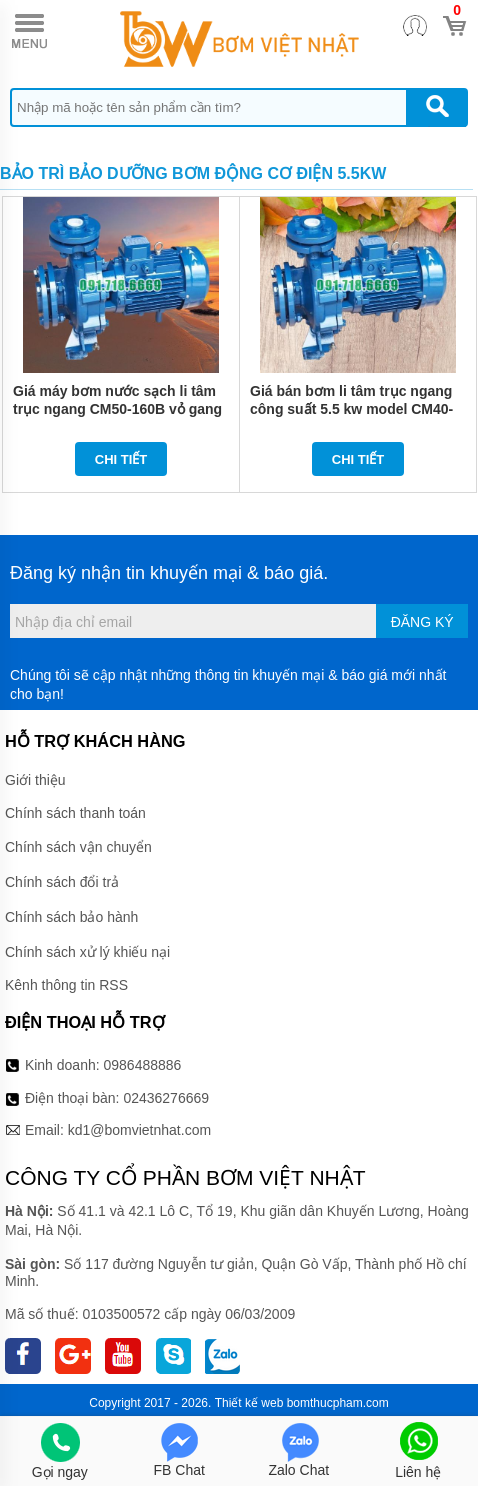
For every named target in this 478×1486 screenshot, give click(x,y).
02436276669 (166, 1098)
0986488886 (143, 1065)
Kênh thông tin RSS (66, 985)
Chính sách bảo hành (71, 917)
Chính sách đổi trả (62, 882)
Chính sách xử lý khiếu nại (87, 952)
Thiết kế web (249, 1403)
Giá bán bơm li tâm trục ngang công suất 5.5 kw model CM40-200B (351, 409)
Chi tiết (121, 459)
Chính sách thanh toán (75, 813)
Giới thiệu (35, 780)
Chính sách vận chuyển (78, 847)
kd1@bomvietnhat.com (139, 1130)
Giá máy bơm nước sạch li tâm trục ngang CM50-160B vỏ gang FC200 (117, 409)
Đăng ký (422, 622)
